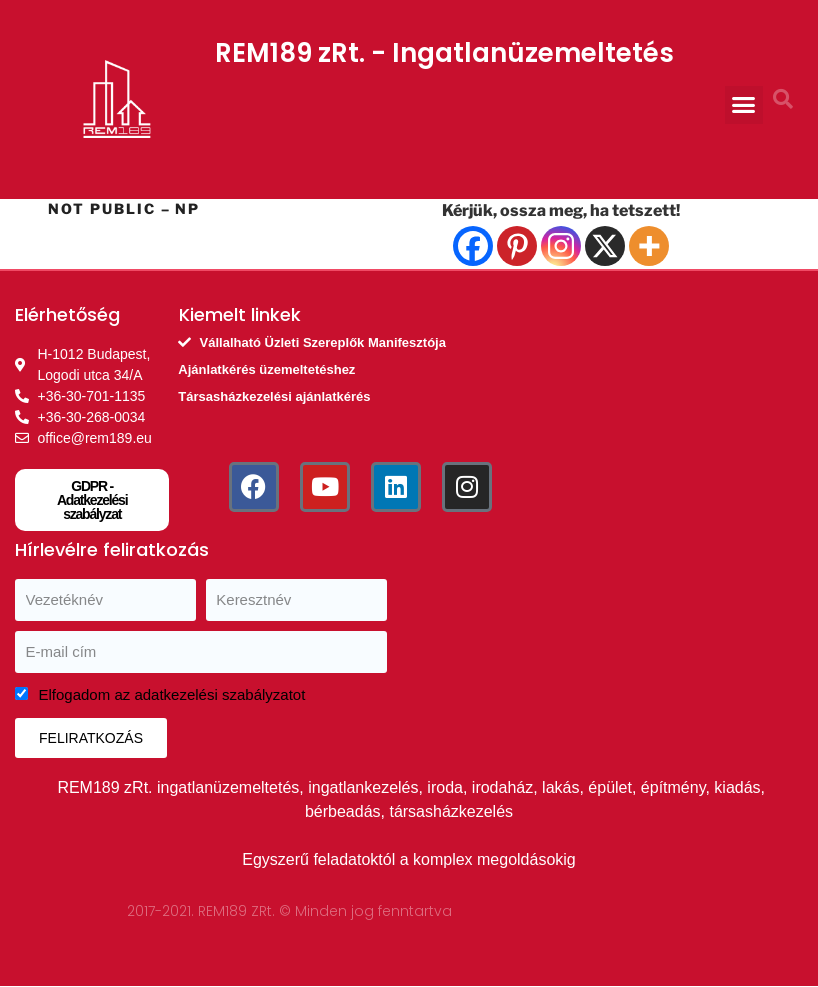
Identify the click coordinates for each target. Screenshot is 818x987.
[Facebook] (473, 246)
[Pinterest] (517, 246)
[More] (649, 246)
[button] (744, 105)
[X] (605, 246)
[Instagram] (561, 246)
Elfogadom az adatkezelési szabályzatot (172, 694)
